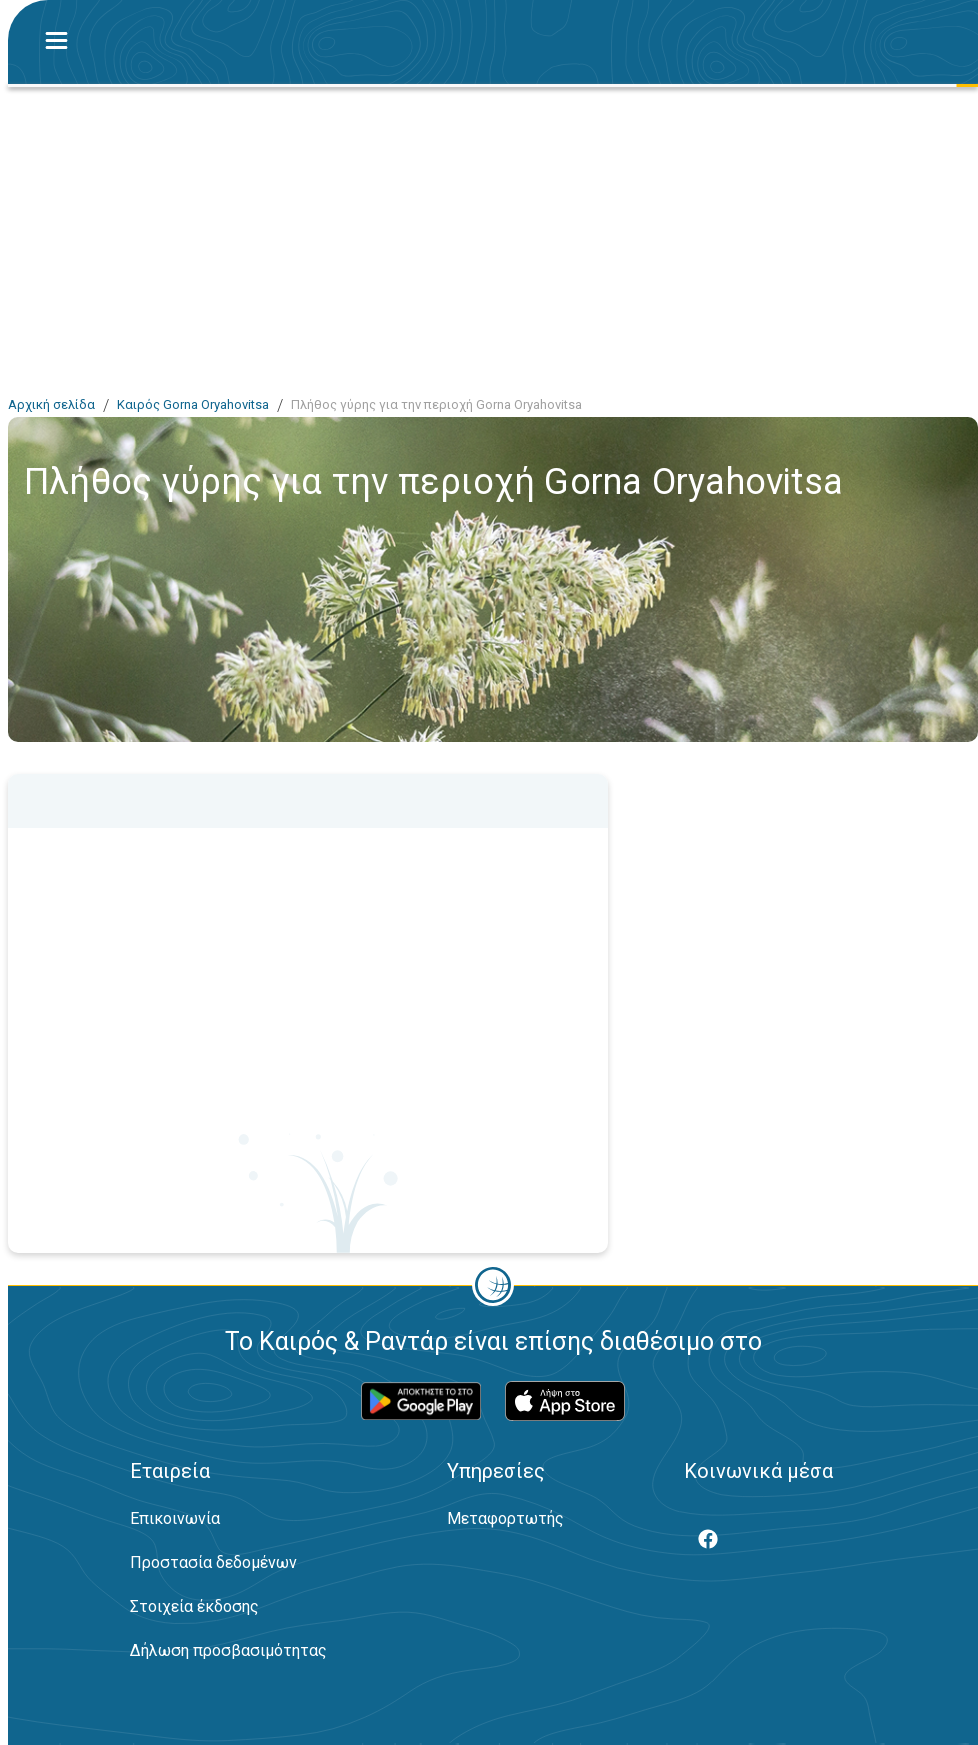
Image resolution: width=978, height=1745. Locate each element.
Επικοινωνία (175, 1518)
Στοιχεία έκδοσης (194, 1606)
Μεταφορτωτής (505, 1518)
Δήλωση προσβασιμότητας (228, 1650)
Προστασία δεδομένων (213, 1562)
